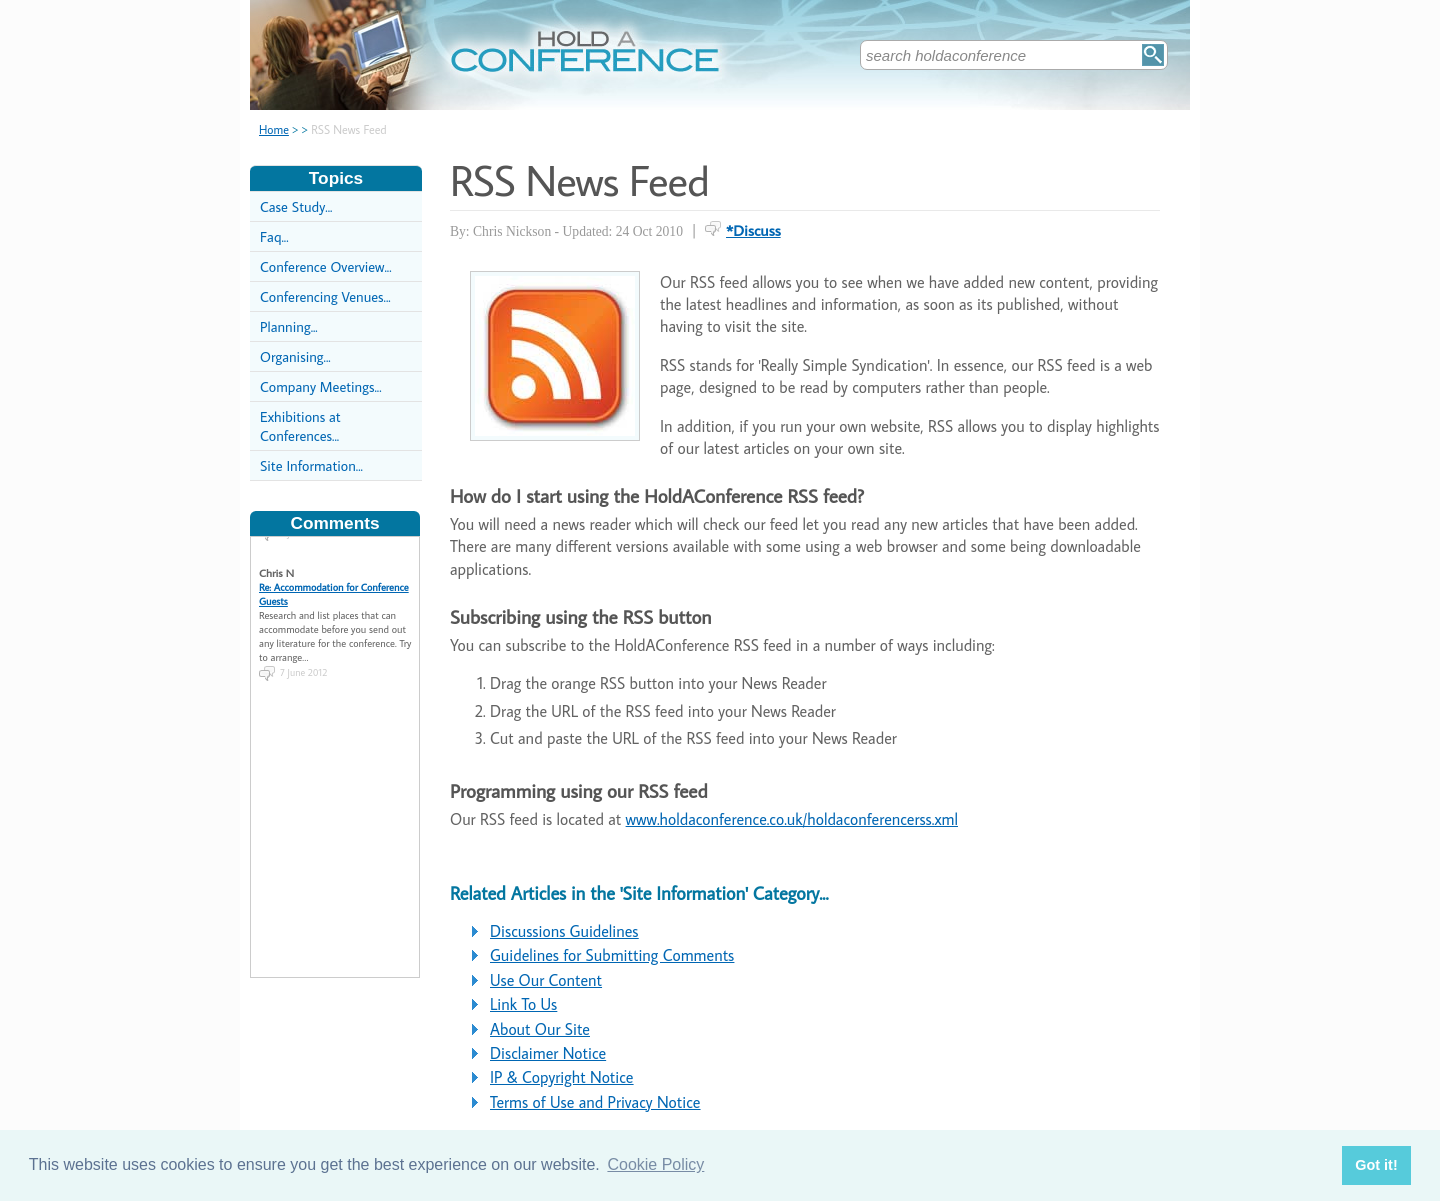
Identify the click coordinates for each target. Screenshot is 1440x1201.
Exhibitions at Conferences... (300, 426)
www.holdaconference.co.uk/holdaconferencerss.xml (792, 819)
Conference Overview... (326, 266)
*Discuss (753, 230)
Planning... (289, 326)
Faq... (274, 236)
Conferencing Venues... (325, 296)
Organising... (295, 356)
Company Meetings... (321, 386)
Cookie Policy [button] (655, 1164)
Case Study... (296, 206)
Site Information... (311, 465)
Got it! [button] (1376, 1165)
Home (274, 129)
